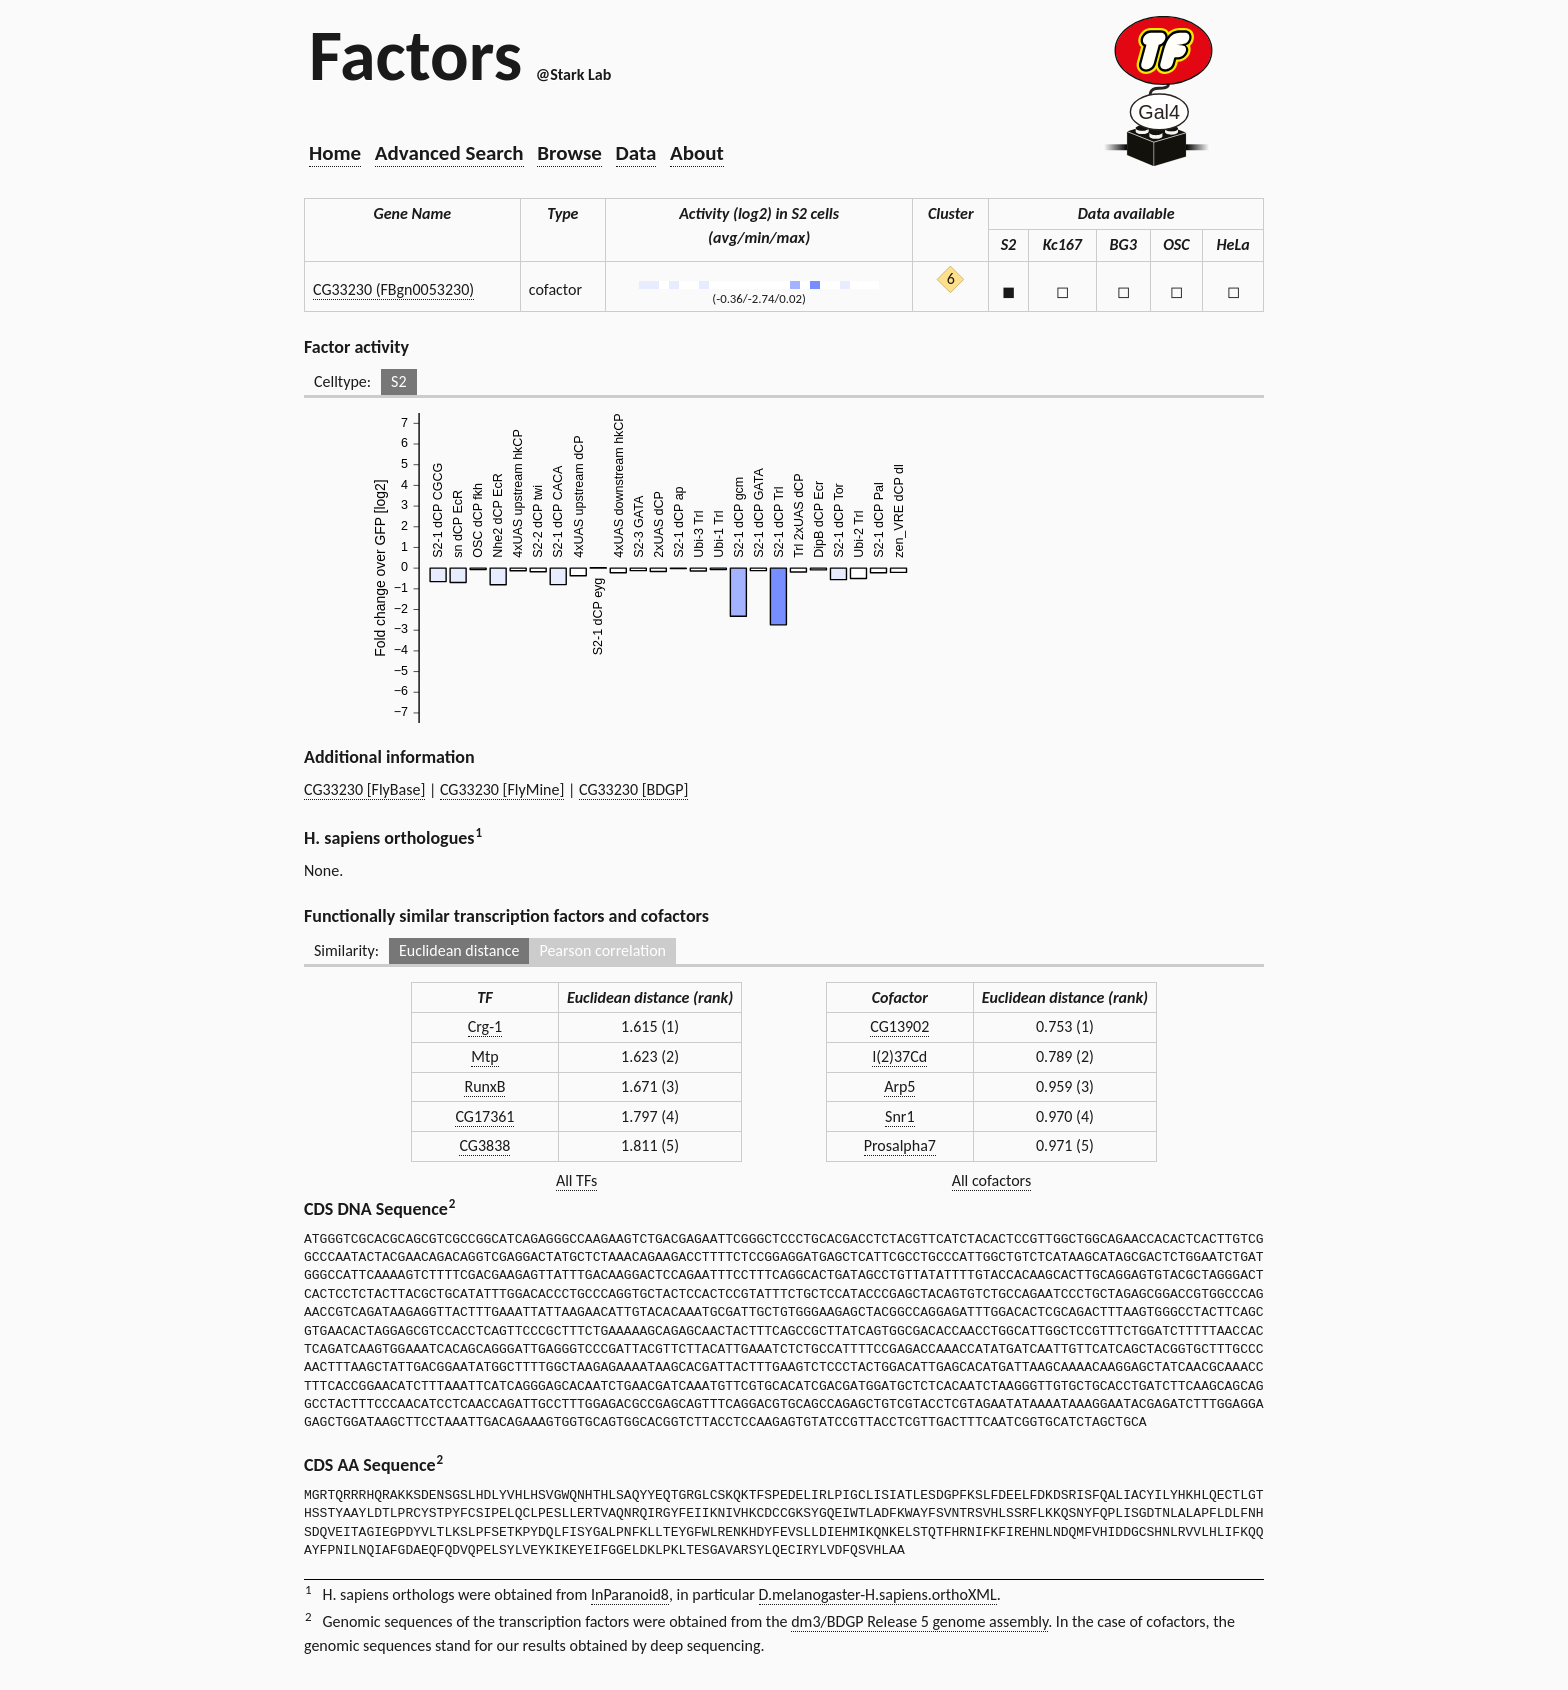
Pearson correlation (602, 950)
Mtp (484, 1056)
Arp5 (899, 1086)
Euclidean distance (459, 950)
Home (335, 153)
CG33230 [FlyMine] (502, 789)
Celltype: (342, 381)
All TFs (576, 1180)
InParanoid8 (630, 1594)
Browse (569, 153)
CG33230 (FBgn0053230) (393, 289)
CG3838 (484, 1145)
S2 (398, 381)
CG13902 (899, 1026)
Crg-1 (485, 1026)
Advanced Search (449, 153)
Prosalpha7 (900, 1145)
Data (636, 153)
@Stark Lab (573, 74)
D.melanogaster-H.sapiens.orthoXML (878, 1594)
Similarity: (346, 950)
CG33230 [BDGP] (633, 789)
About (697, 153)
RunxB (484, 1086)
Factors (415, 55)
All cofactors (992, 1180)
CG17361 (484, 1116)
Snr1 (899, 1116)
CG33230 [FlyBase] (364, 789)
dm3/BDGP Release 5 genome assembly (919, 1621)
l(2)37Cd (899, 1056)
